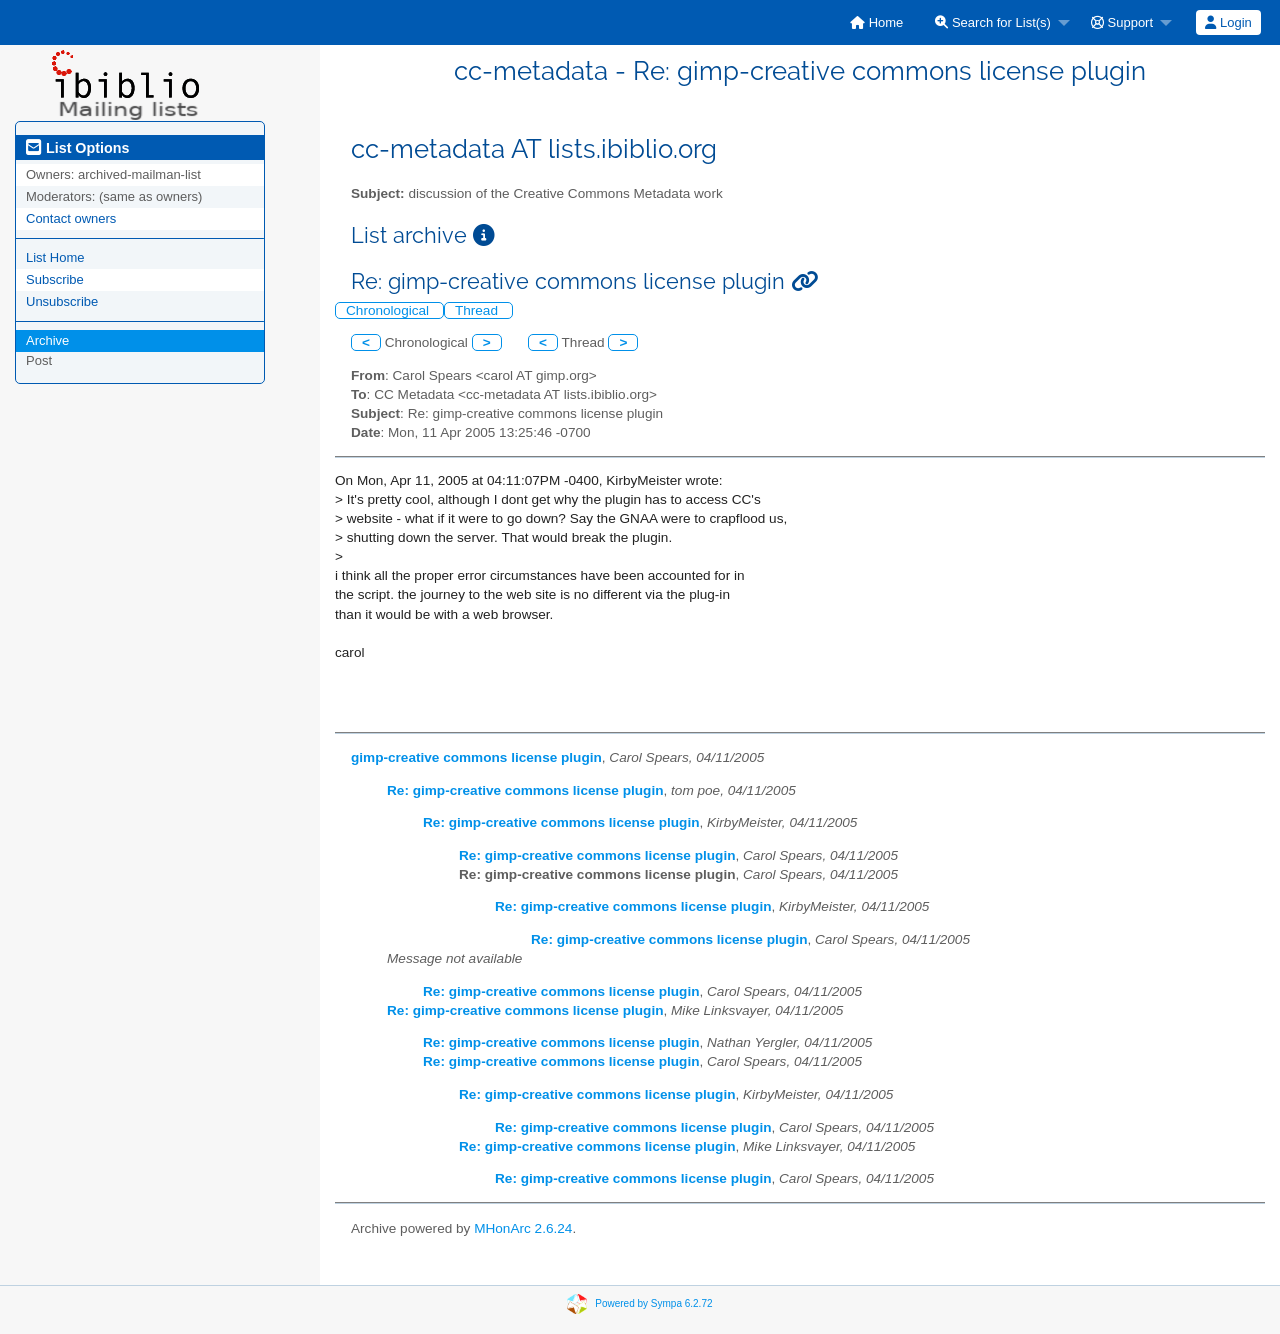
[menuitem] (876, 22)
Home (876, 22)
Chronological (389, 310)
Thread (478, 310)
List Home (55, 257)
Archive (47, 340)
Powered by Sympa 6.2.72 (653, 1302)
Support (1122, 22)
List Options (77, 148)
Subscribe (55, 279)
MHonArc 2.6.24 (523, 1228)
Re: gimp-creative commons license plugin (525, 790)
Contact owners (71, 218)
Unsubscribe (62, 301)
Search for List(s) (993, 22)
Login (1228, 22)
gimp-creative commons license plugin (476, 757)
